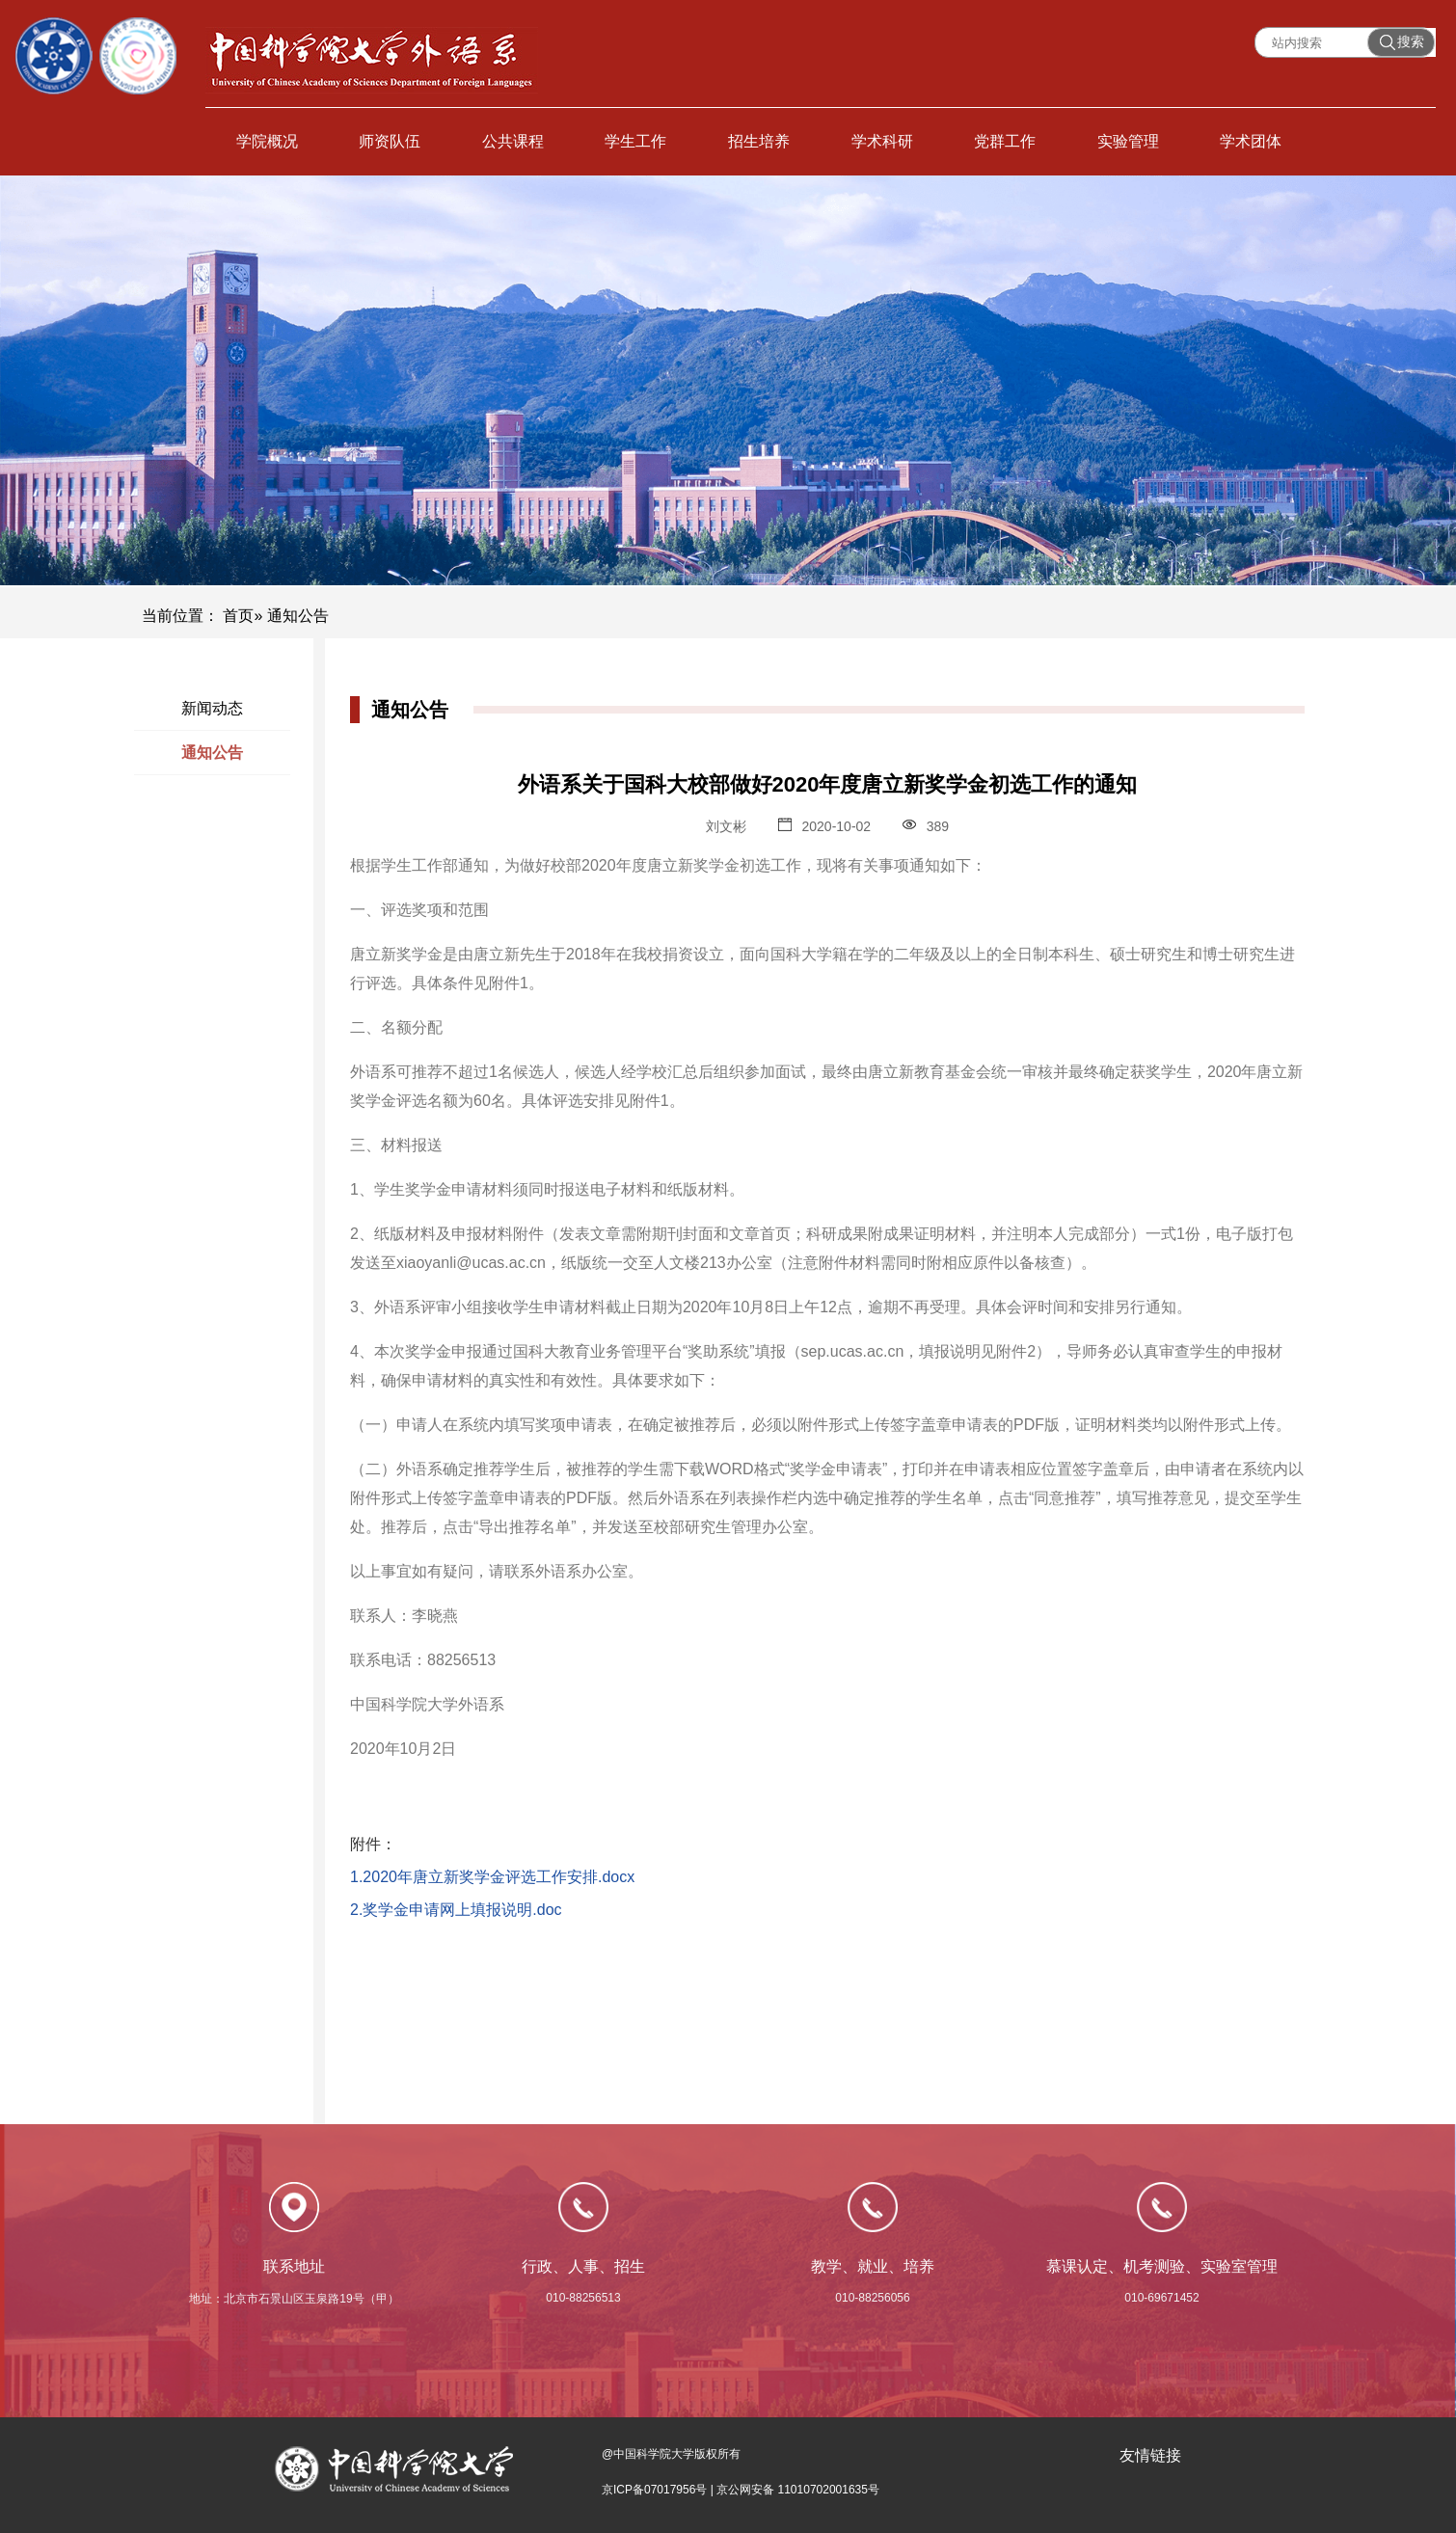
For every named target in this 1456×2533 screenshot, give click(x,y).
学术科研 (882, 141)
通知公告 (212, 752)
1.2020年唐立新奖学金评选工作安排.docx (492, 1877)
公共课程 (513, 141)
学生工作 (635, 141)
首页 (238, 615)
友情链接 (1150, 2455)
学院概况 (267, 141)
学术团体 (1250, 141)
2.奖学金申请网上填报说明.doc (456, 1909)
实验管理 (1128, 141)
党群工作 (1005, 141)
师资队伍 (389, 141)
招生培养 (759, 141)
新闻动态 (212, 708)
